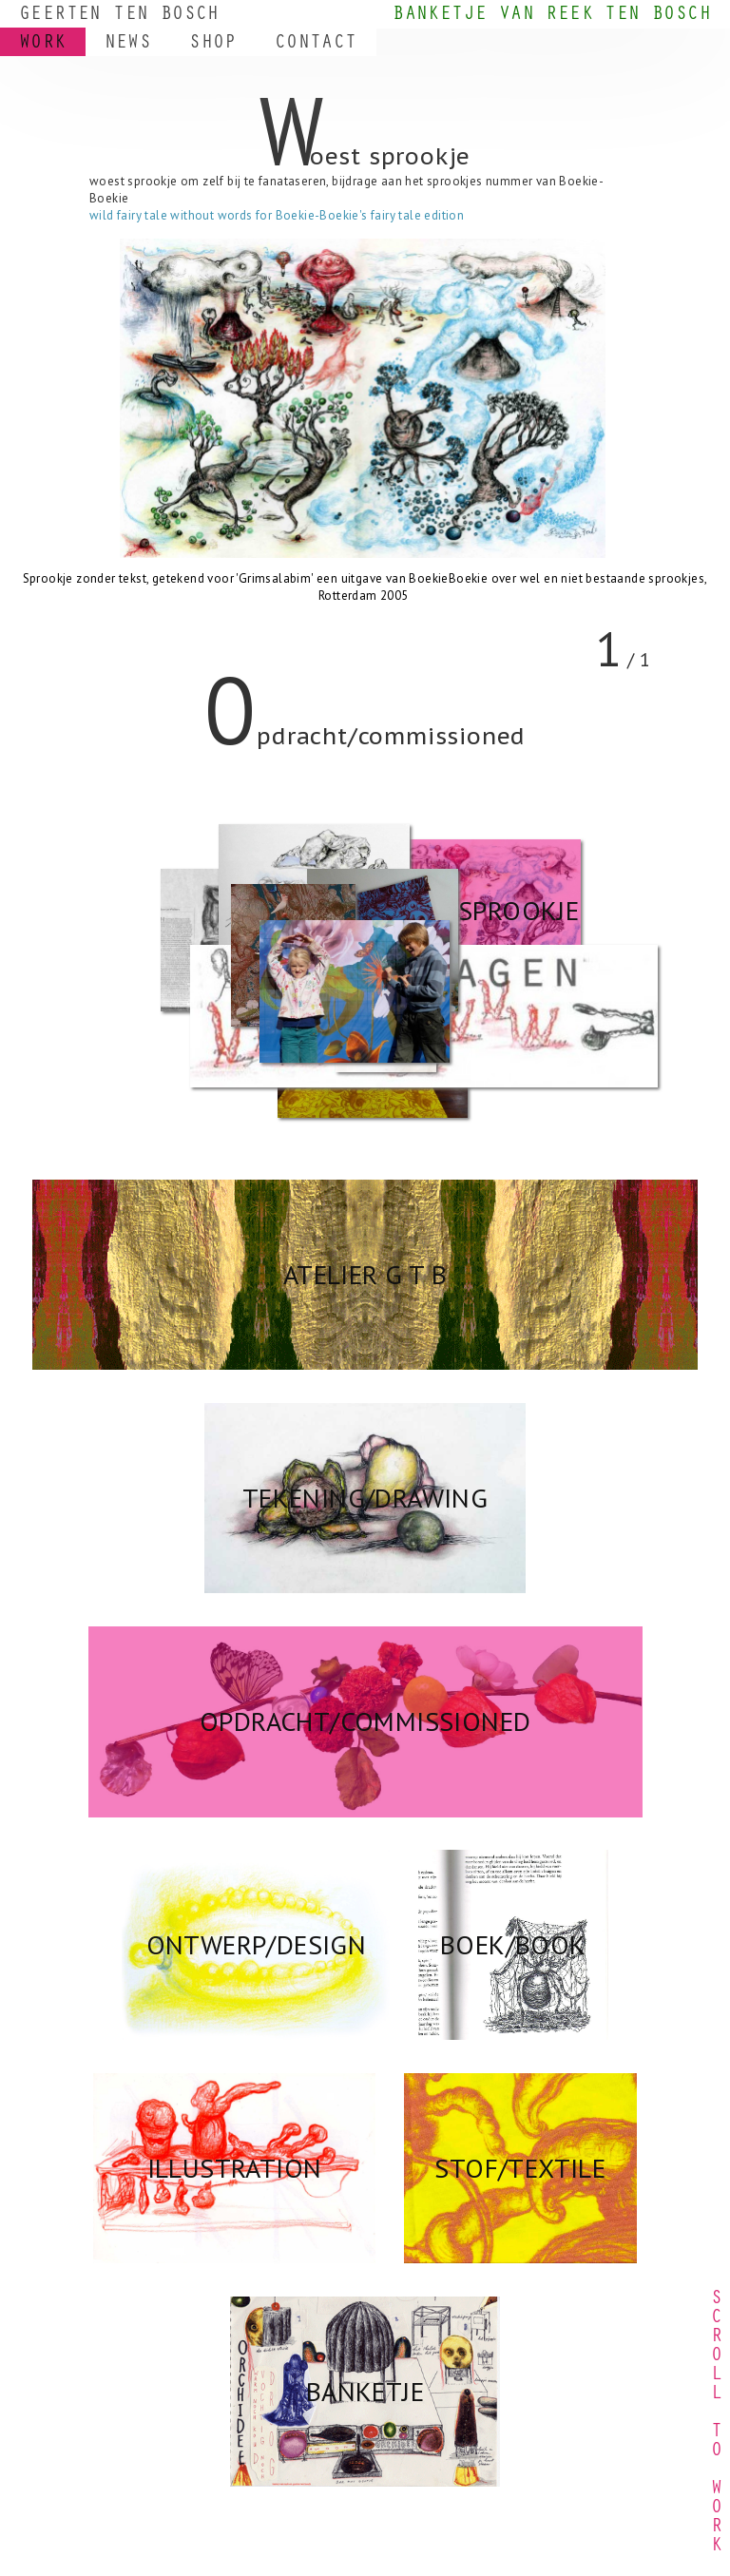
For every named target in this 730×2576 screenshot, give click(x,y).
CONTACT (316, 44)
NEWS (128, 44)
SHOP (213, 44)
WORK (43, 44)
